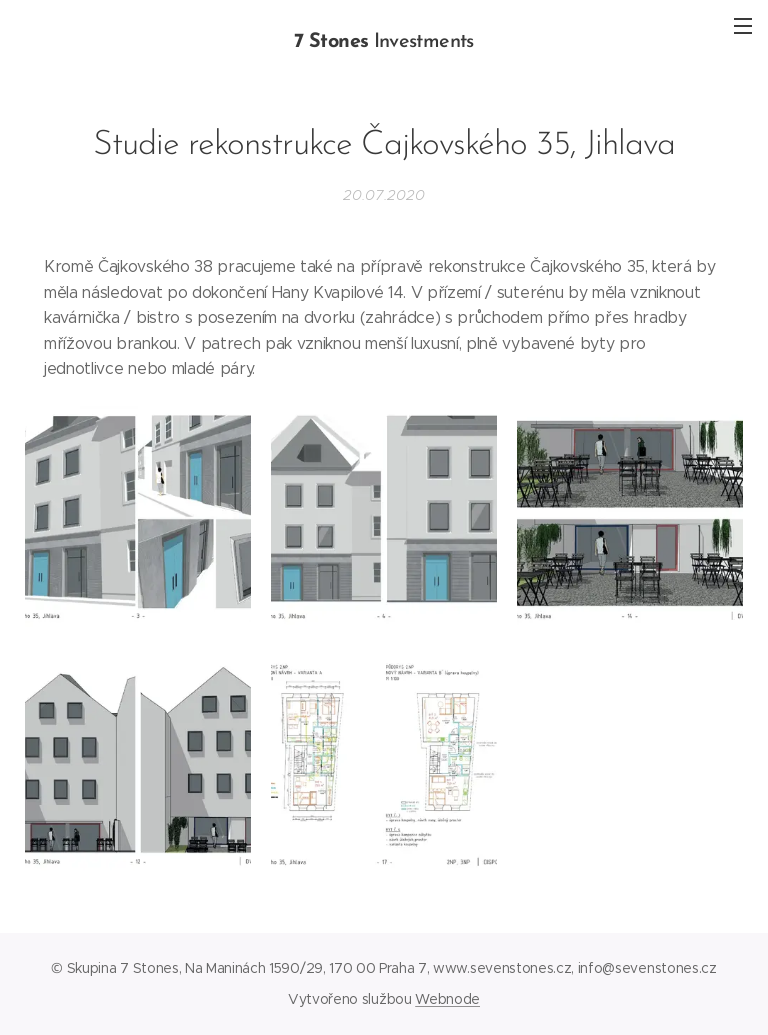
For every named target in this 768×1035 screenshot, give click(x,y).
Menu (743, 26)
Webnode (447, 999)
